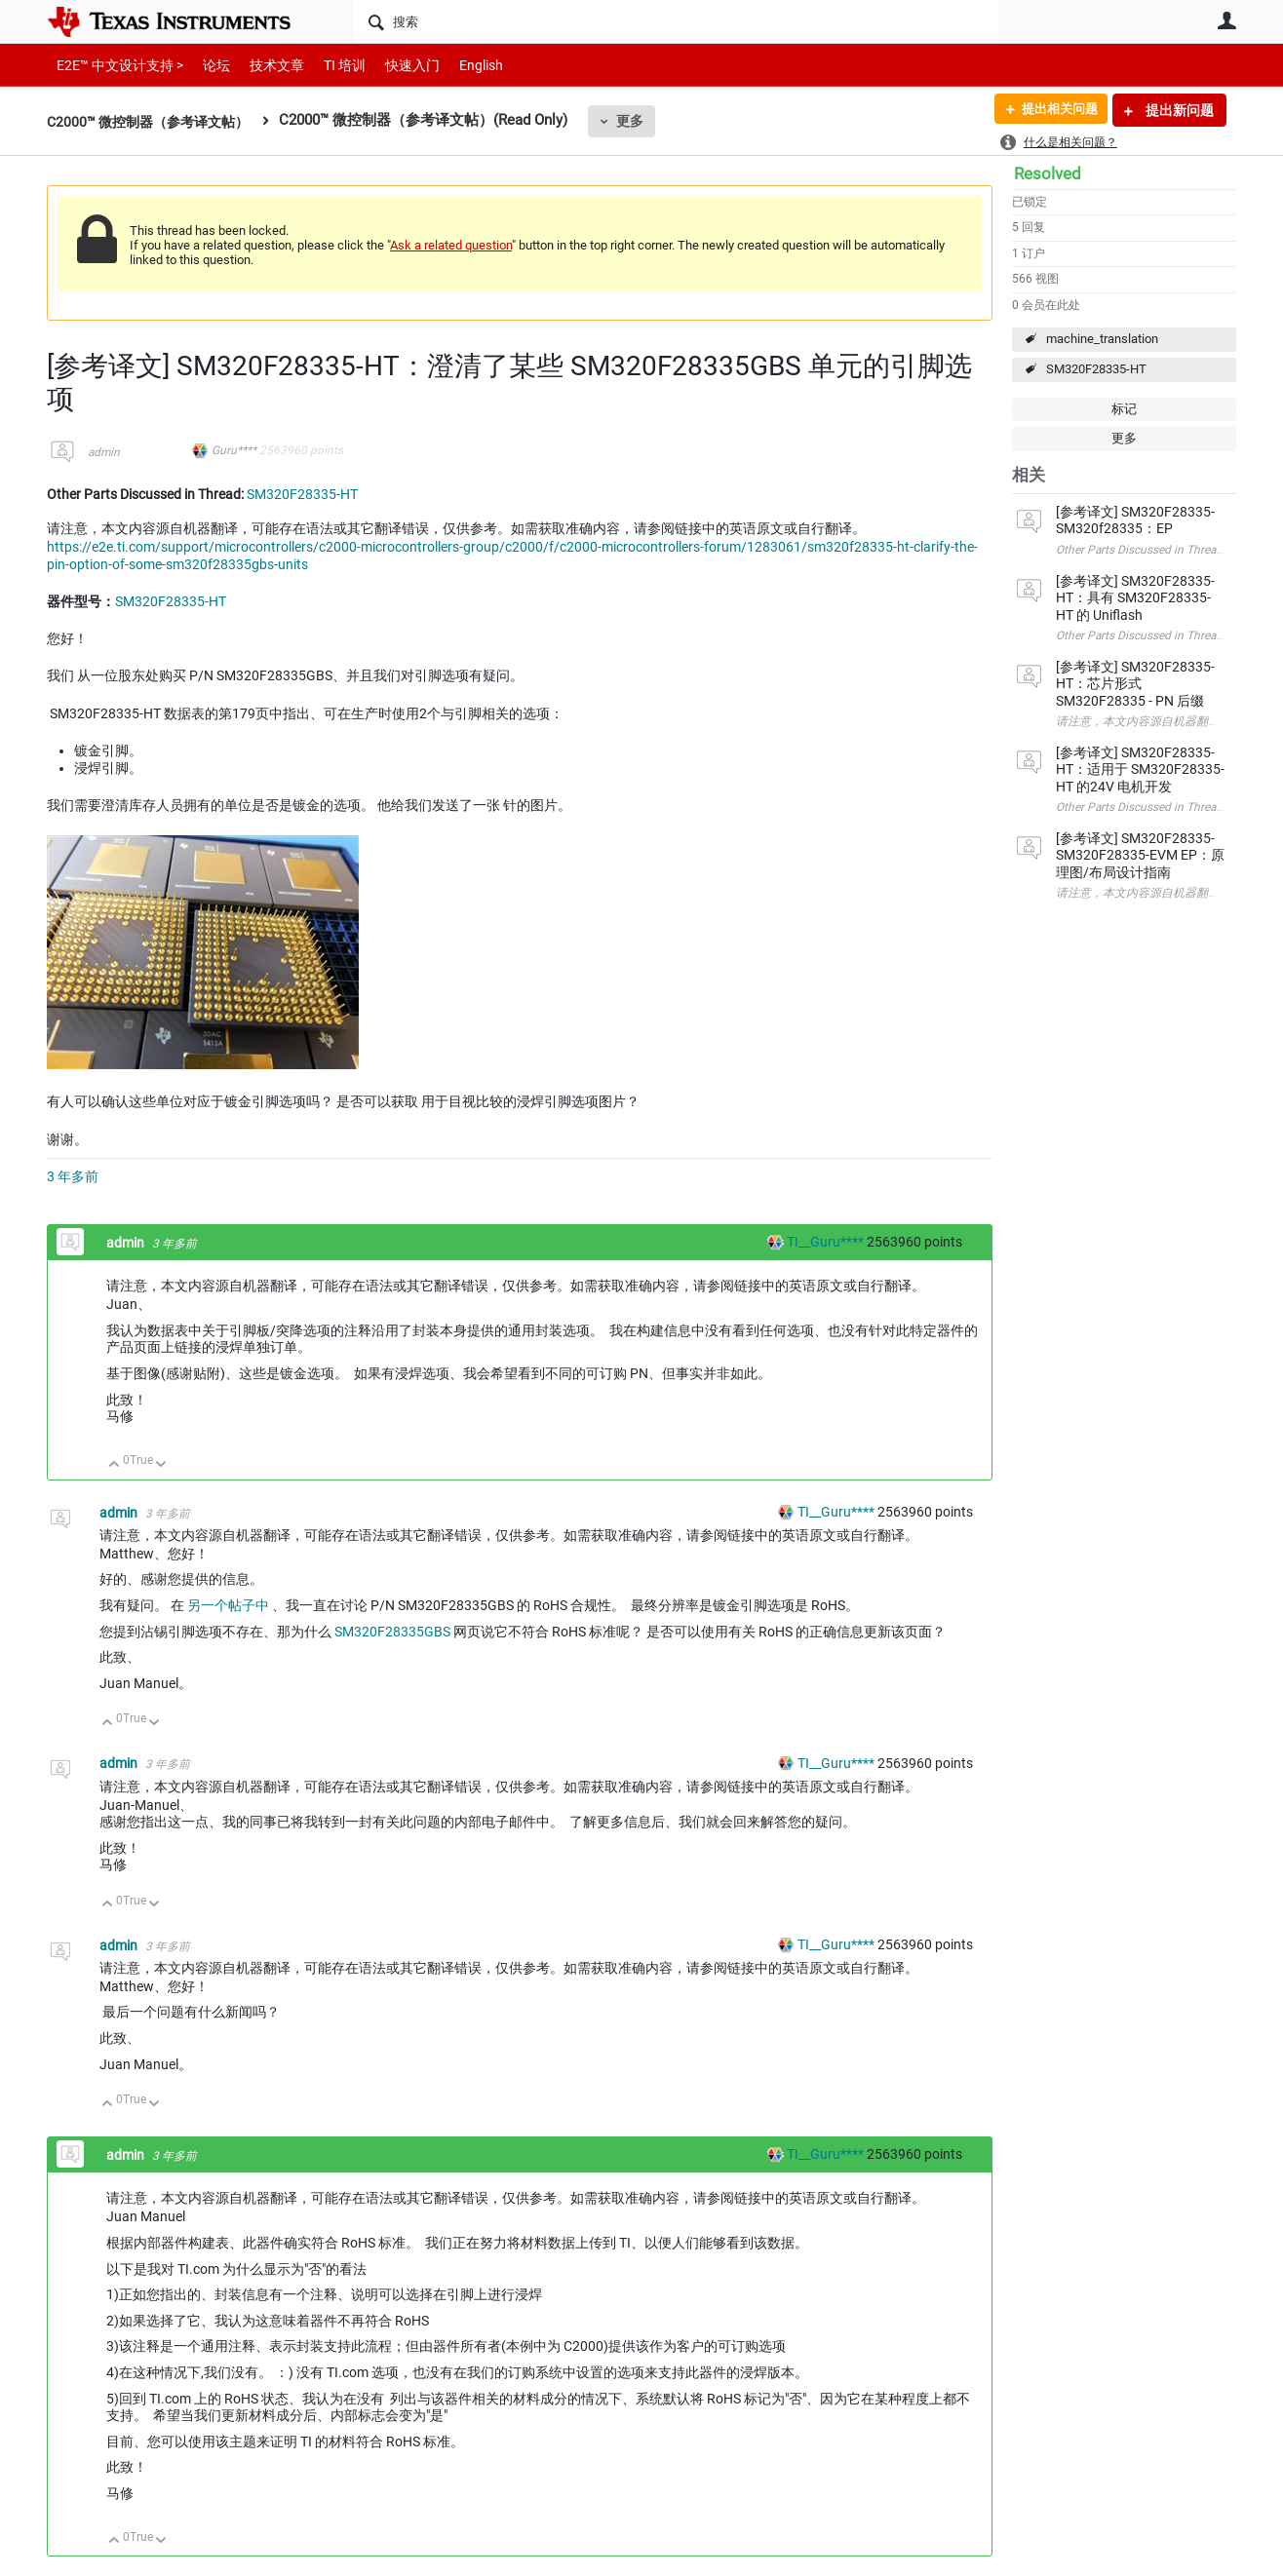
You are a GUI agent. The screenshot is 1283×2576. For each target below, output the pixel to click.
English (458, 65)
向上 (114, 1465)
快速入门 (393, 65)
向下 (161, 1465)
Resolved (1047, 173)
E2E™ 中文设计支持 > (115, 65)
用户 (1226, 20)
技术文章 (263, 65)
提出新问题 (1178, 110)
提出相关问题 (1054, 110)
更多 (642, 121)
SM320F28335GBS (392, 1631)
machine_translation (1102, 338)
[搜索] (676, 21)
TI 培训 (328, 65)
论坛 (205, 65)
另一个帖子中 (228, 1605)
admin (104, 452)
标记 (1124, 409)
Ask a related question (451, 245)
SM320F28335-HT (1096, 369)
